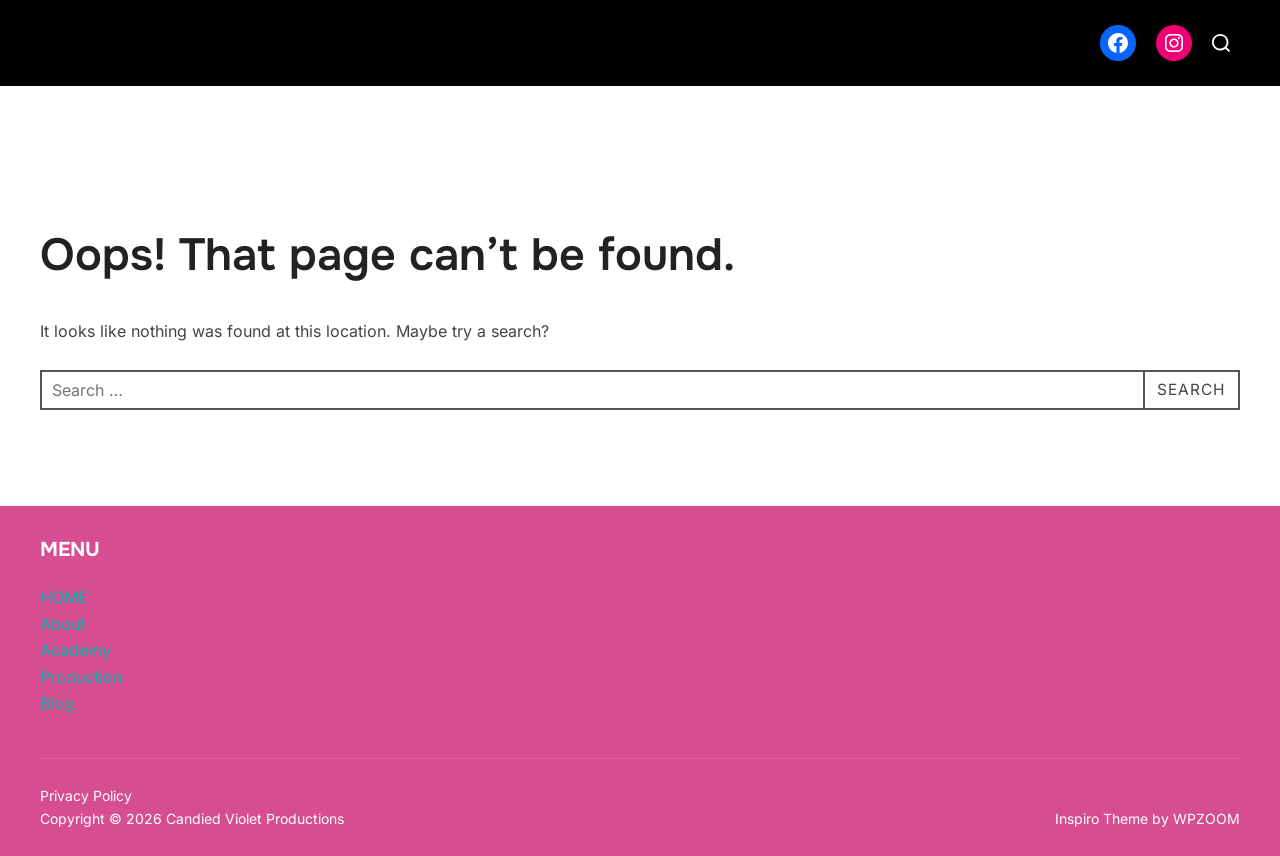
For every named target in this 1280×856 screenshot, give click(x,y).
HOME (64, 597)
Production (81, 677)
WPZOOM (1206, 818)
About (62, 624)
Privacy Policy (86, 795)
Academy (75, 650)
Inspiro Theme (1101, 818)
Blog (57, 703)
